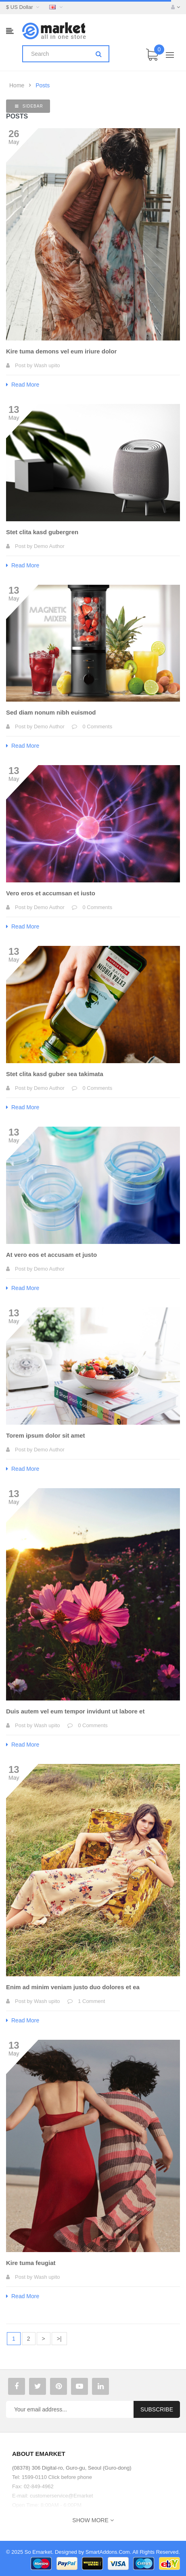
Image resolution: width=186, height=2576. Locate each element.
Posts (43, 85)
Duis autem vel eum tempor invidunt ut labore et (75, 1711)
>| (59, 2338)
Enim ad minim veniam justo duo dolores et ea (73, 1987)
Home (16, 85)
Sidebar (29, 106)
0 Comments (97, 726)
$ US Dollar (23, 7)
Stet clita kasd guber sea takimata (54, 1073)
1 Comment (91, 2001)
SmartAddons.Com (108, 2552)
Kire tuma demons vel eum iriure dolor (61, 351)
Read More (22, 384)
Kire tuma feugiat (31, 2262)
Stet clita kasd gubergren (42, 532)
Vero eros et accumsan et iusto (50, 893)
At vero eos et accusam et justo (51, 1254)
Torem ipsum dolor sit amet (45, 1435)
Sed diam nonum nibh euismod (51, 712)
